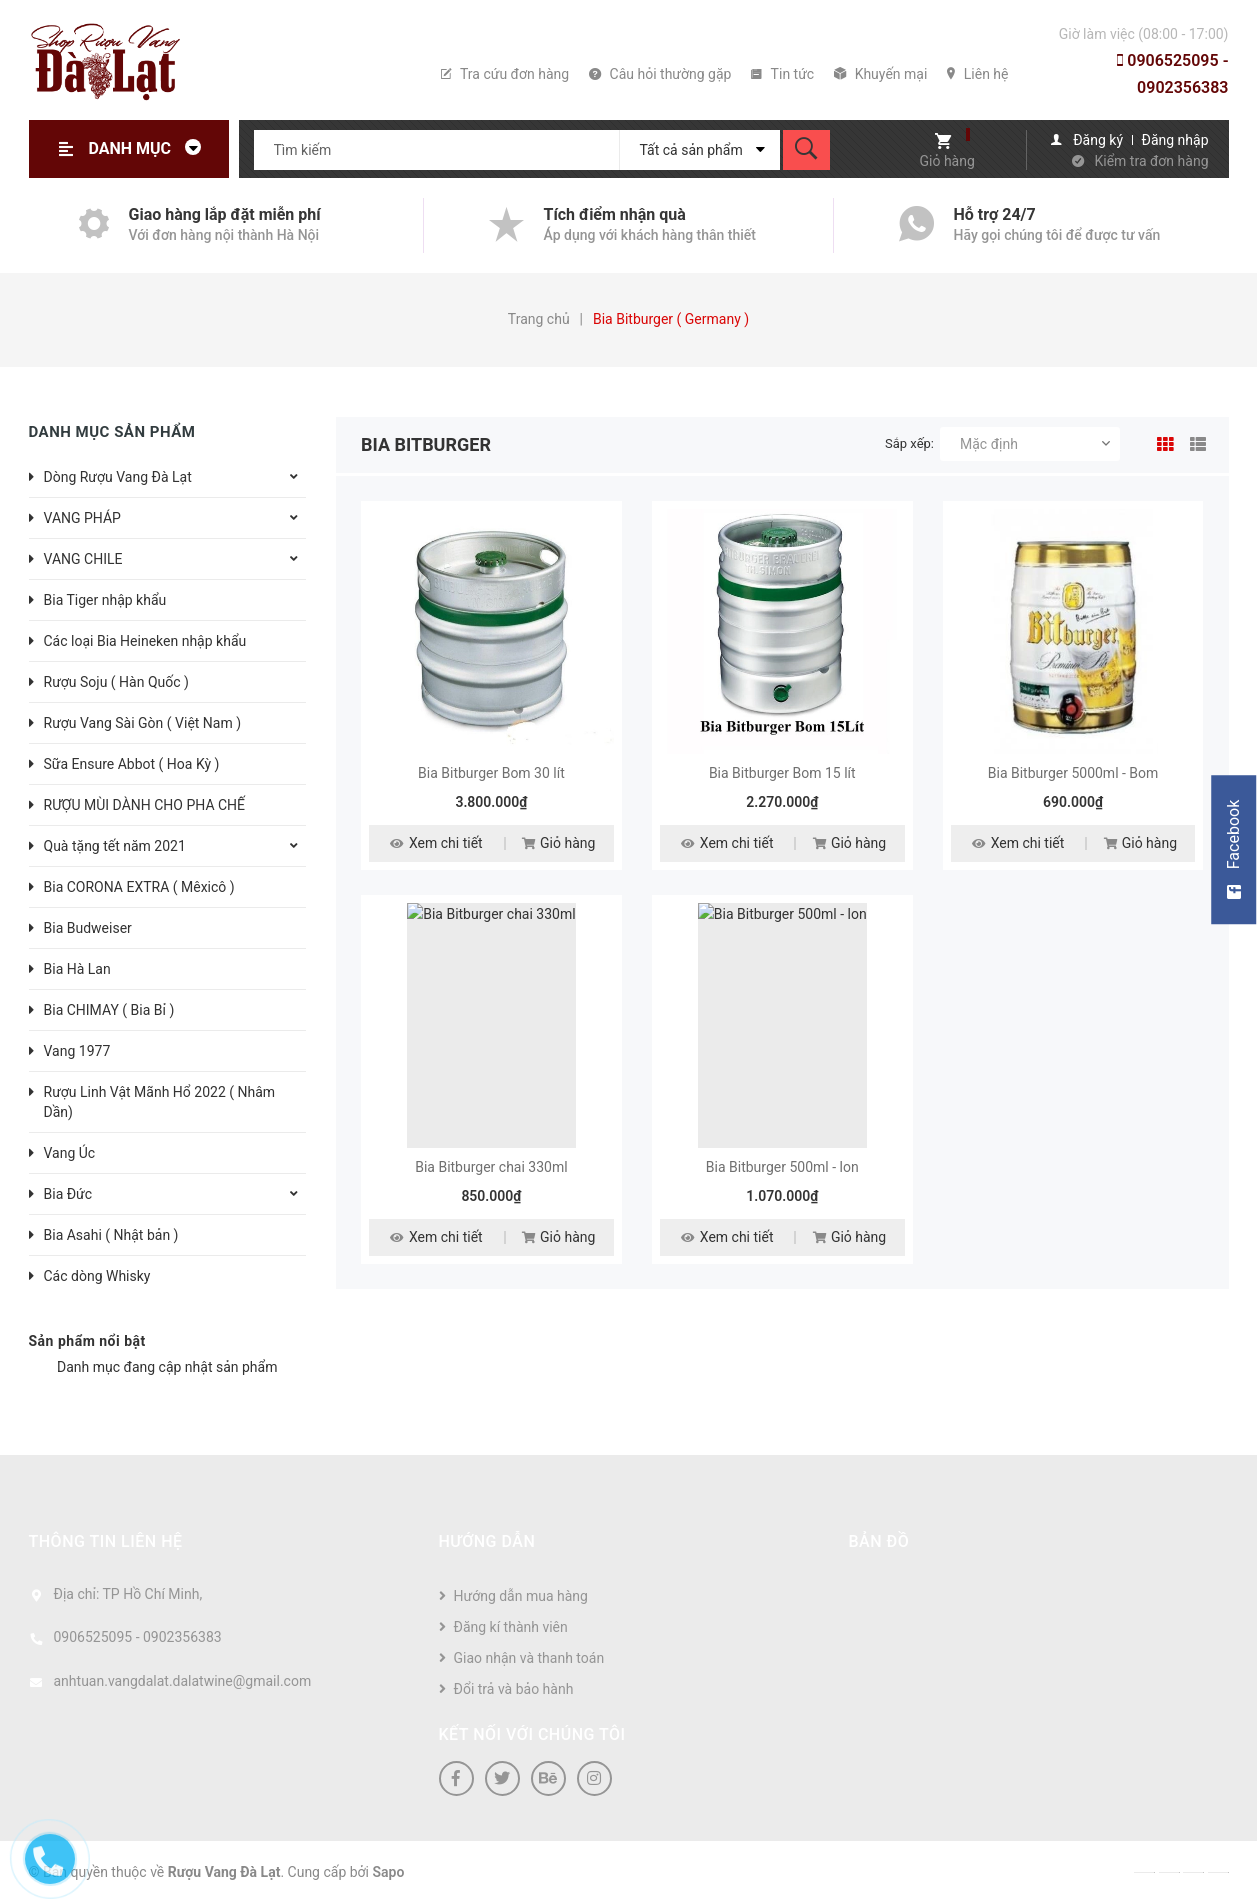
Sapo (389, 1872)
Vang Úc (70, 1153)
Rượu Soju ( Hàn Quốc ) (116, 682)
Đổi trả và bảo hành (514, 1689)
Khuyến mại (880, 74)
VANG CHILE (83, 559)
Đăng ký (1098, 140)
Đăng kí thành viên (511, 1627)
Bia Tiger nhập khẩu (105, 600)
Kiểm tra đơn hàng (1152, 161)
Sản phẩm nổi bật (87, 1341)
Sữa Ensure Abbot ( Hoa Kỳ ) (132, 764)
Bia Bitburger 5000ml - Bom (1073, 773)
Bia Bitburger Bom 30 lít (491, 773)
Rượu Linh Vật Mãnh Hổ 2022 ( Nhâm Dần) (160, 1102)
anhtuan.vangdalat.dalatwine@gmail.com (183, 1681)
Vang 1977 (77, 1051)
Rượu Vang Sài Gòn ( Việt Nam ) (143, 723)
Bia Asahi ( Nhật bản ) (111, 1235)
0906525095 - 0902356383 (1172, 74)
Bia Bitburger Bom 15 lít (782, 773)
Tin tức (782, 74)
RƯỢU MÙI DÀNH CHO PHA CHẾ (145, 805)
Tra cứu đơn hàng (505, 74)
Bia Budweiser (88, 928)
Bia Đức (68, 1194)
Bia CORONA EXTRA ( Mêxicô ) (139, 887)
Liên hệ (977, 74)
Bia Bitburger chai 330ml (491, 1167)
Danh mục (151, 148)
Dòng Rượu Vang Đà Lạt (118, 477)
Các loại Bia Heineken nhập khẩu (145, 641)
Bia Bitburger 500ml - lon (782, 1167)
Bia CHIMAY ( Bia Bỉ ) (109, 1010)
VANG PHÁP (82, 518)
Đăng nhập (1175, 140)
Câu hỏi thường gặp (660, 74)
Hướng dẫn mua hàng (521, 1596)
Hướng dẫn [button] (487, 1541)
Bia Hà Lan (77, 969)
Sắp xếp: (909, 443)
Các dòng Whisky (97, 1276)
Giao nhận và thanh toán (529, 1658)
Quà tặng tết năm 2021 (115, 846)
